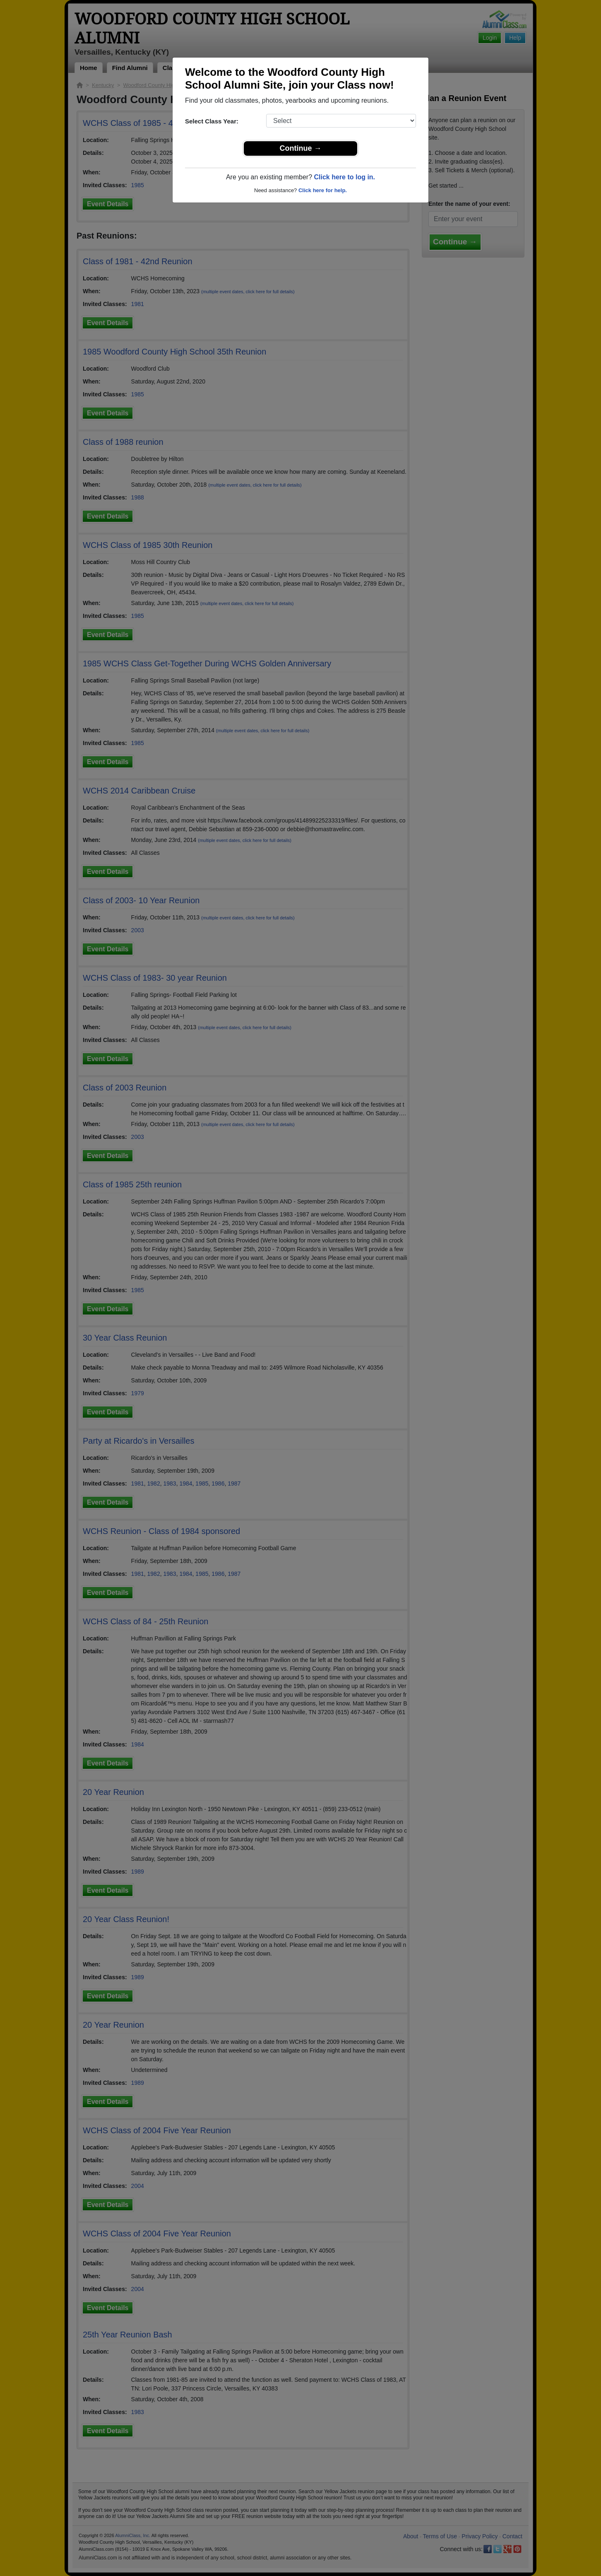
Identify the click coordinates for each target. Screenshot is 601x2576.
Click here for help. (322, 190)
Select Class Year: (211, 121)
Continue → (301, 148)
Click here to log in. (344, 177)
